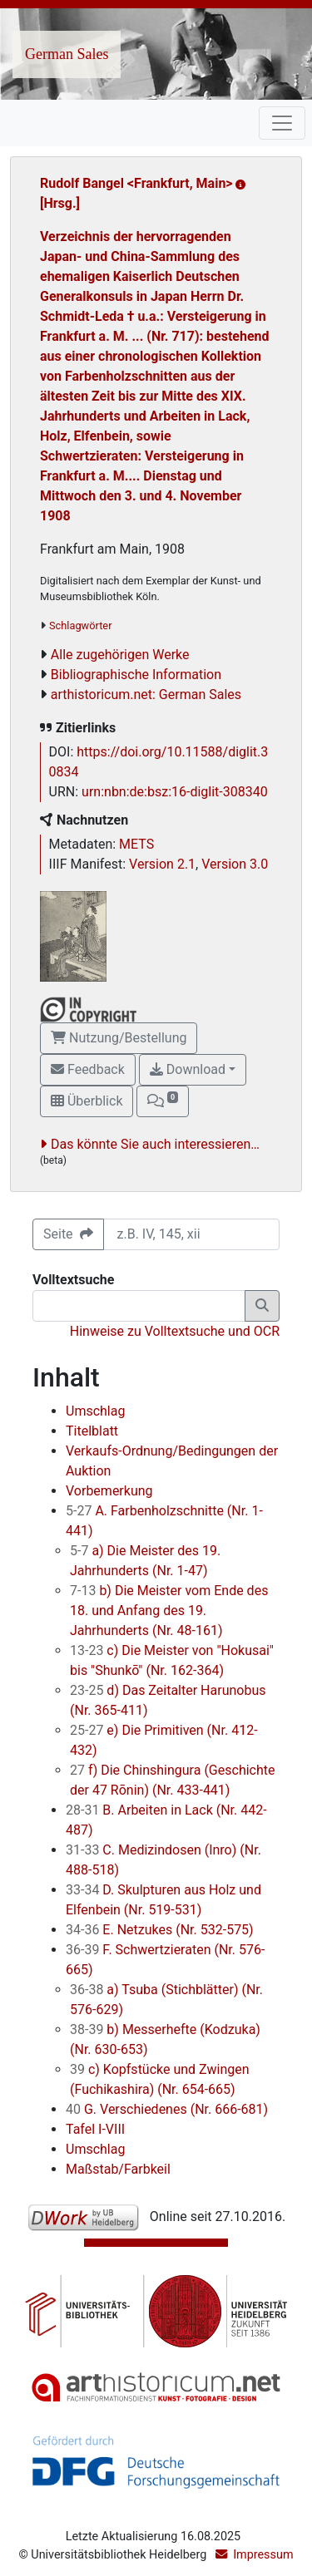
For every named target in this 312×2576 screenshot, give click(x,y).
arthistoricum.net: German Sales (146, 694)
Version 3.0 (234, 864)
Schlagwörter (80, 625)
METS (136, 844)
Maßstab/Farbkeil (118, 2169)
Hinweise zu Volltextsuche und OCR (175, 1331)
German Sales (66, 54)
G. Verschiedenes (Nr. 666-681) (167, 2109)
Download (187, 1069)
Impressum (263, 2555)
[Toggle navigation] (282, 123)
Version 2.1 (162, 864)
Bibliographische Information (136, 674)
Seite (68, 1234)
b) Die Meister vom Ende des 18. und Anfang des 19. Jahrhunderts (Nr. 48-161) (169, 1610)
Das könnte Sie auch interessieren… (155, 1144)
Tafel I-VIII (95, 2129)
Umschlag (95, 1411)
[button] (162, 1101)
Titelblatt (92, 1431)
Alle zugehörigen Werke (120, 654)
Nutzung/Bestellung (118, 1038)
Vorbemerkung (109, 1491)
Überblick (86, 1101)
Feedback (88, 1069)
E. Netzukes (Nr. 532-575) (160, 1930)
